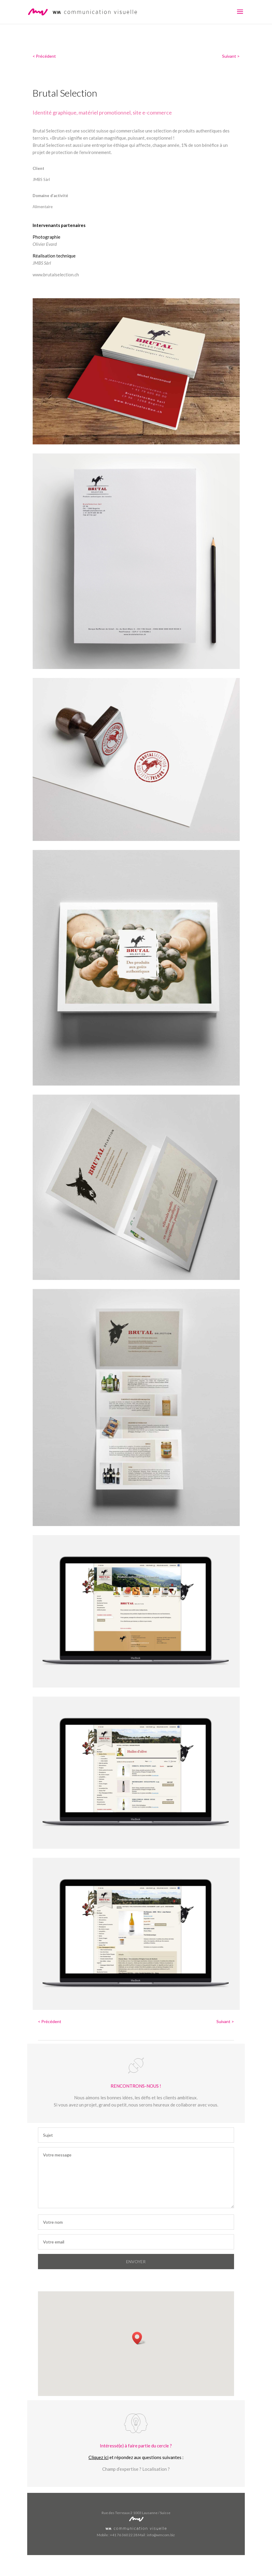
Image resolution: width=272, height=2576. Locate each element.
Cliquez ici (98, 2457)
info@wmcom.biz (161, 2535)
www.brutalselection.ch (56, 274)
